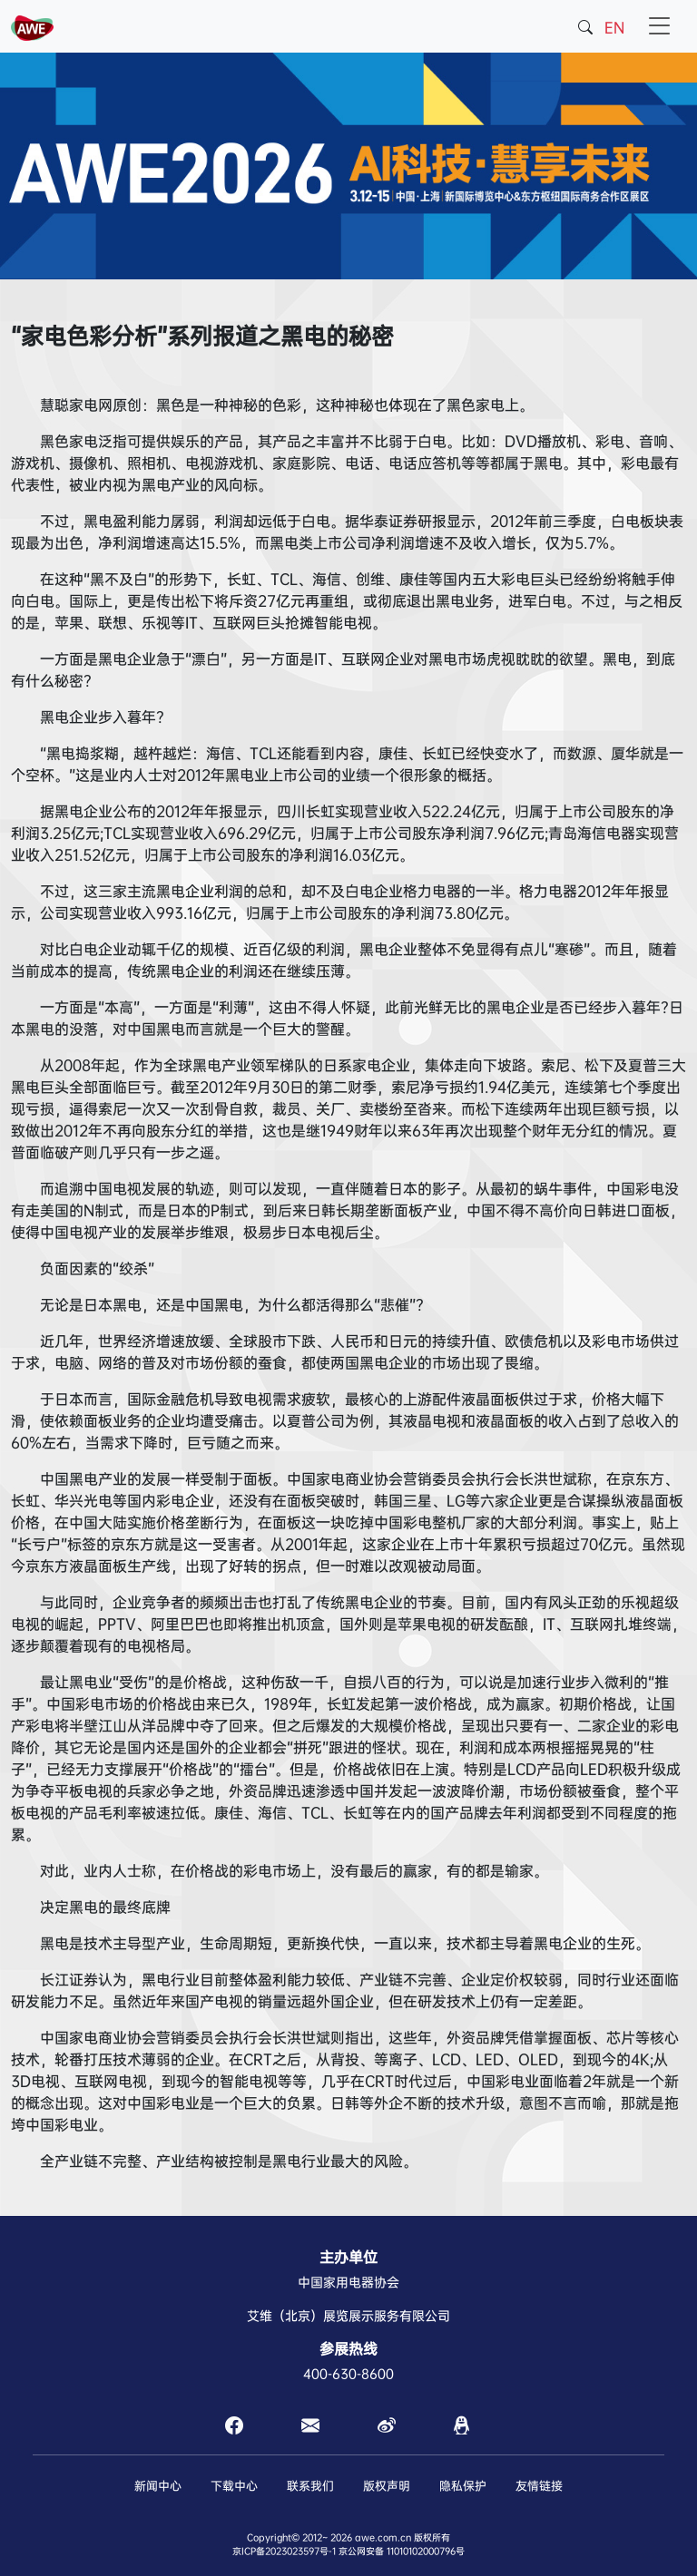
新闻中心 (158, 2485)
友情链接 (539, 2485)
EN (614, 27)
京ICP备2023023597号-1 (284, 2551)
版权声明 (386, 2485)
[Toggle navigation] (659, 26)
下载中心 (234, 2485)
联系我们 (310, 2485)
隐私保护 (462, 2485)
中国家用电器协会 (348, 2282)
